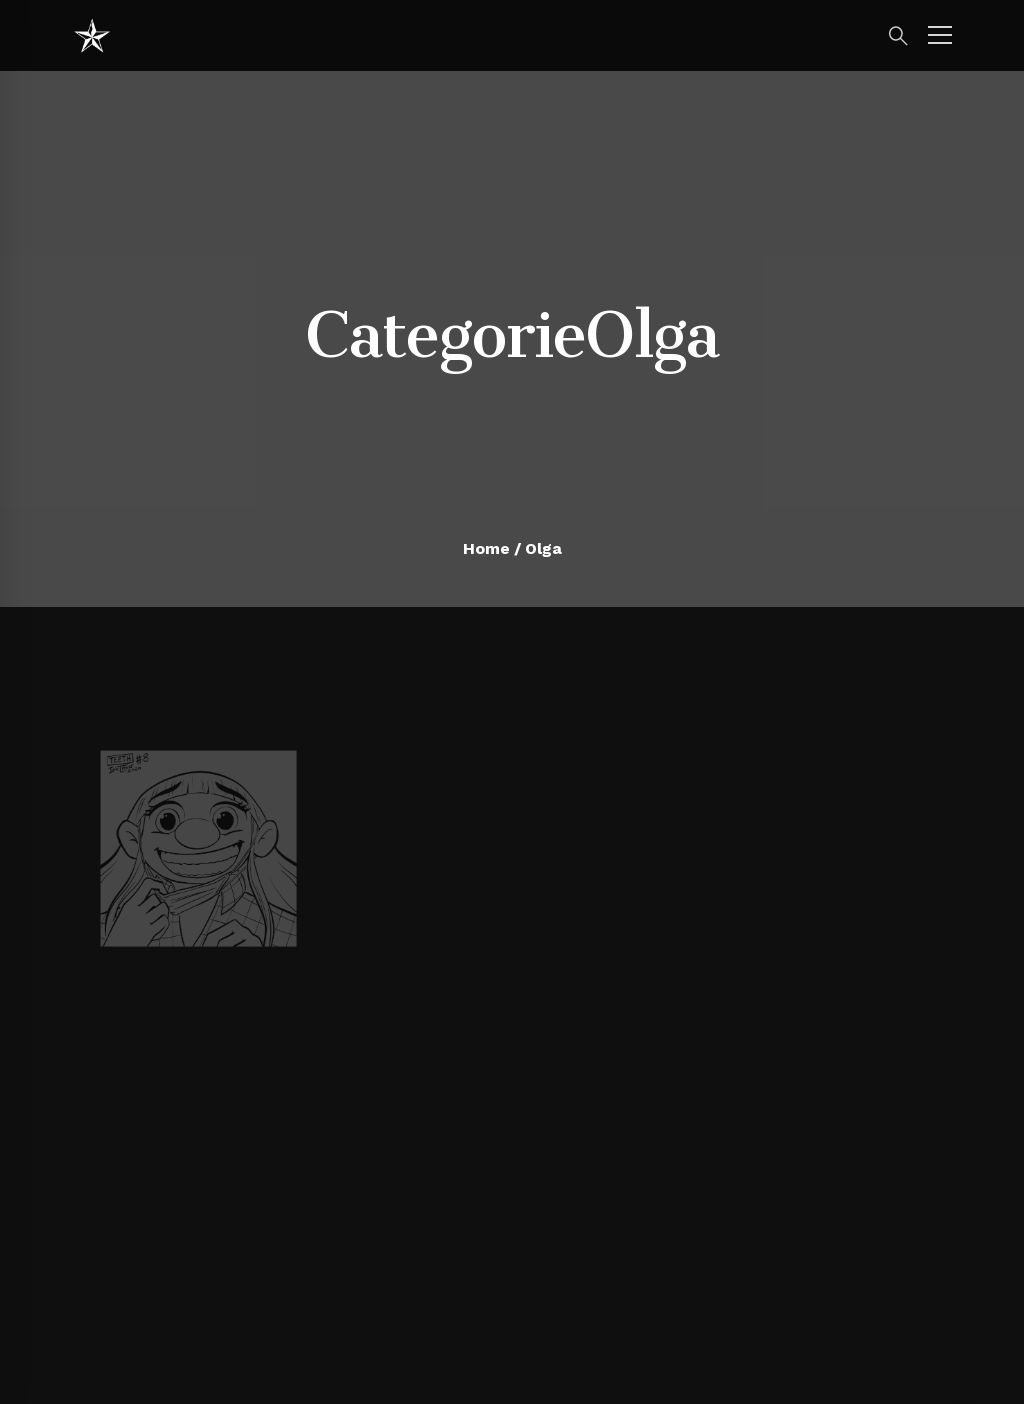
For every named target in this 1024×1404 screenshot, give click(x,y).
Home (486, 548)
